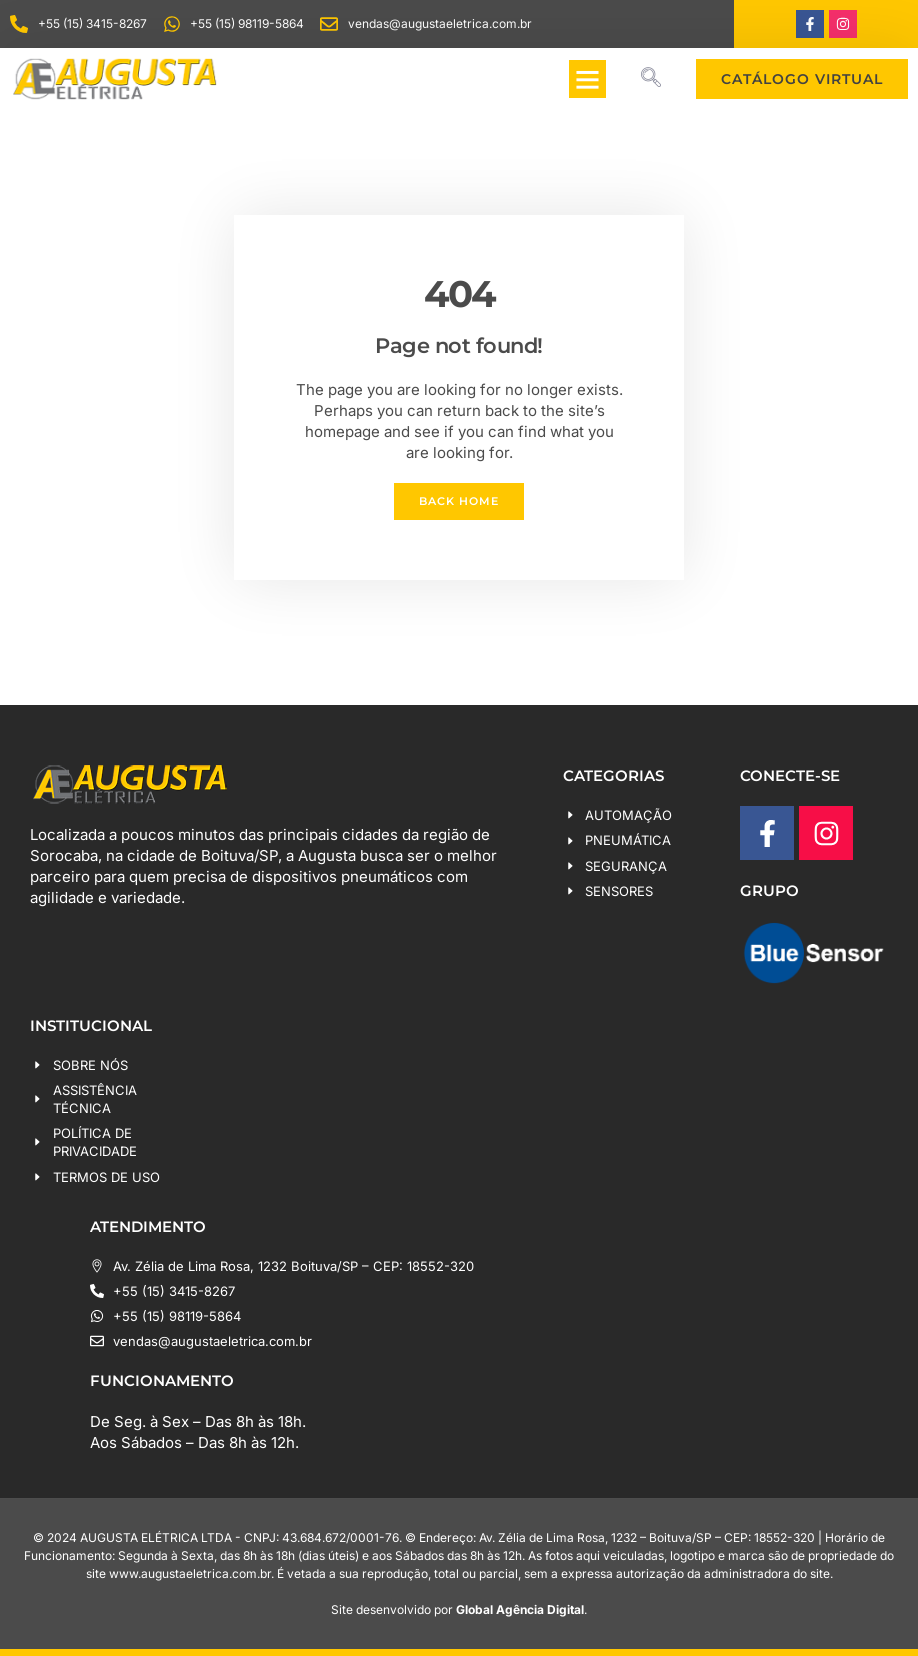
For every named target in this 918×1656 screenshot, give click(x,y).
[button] (588, 79)
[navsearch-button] (651, 79)
